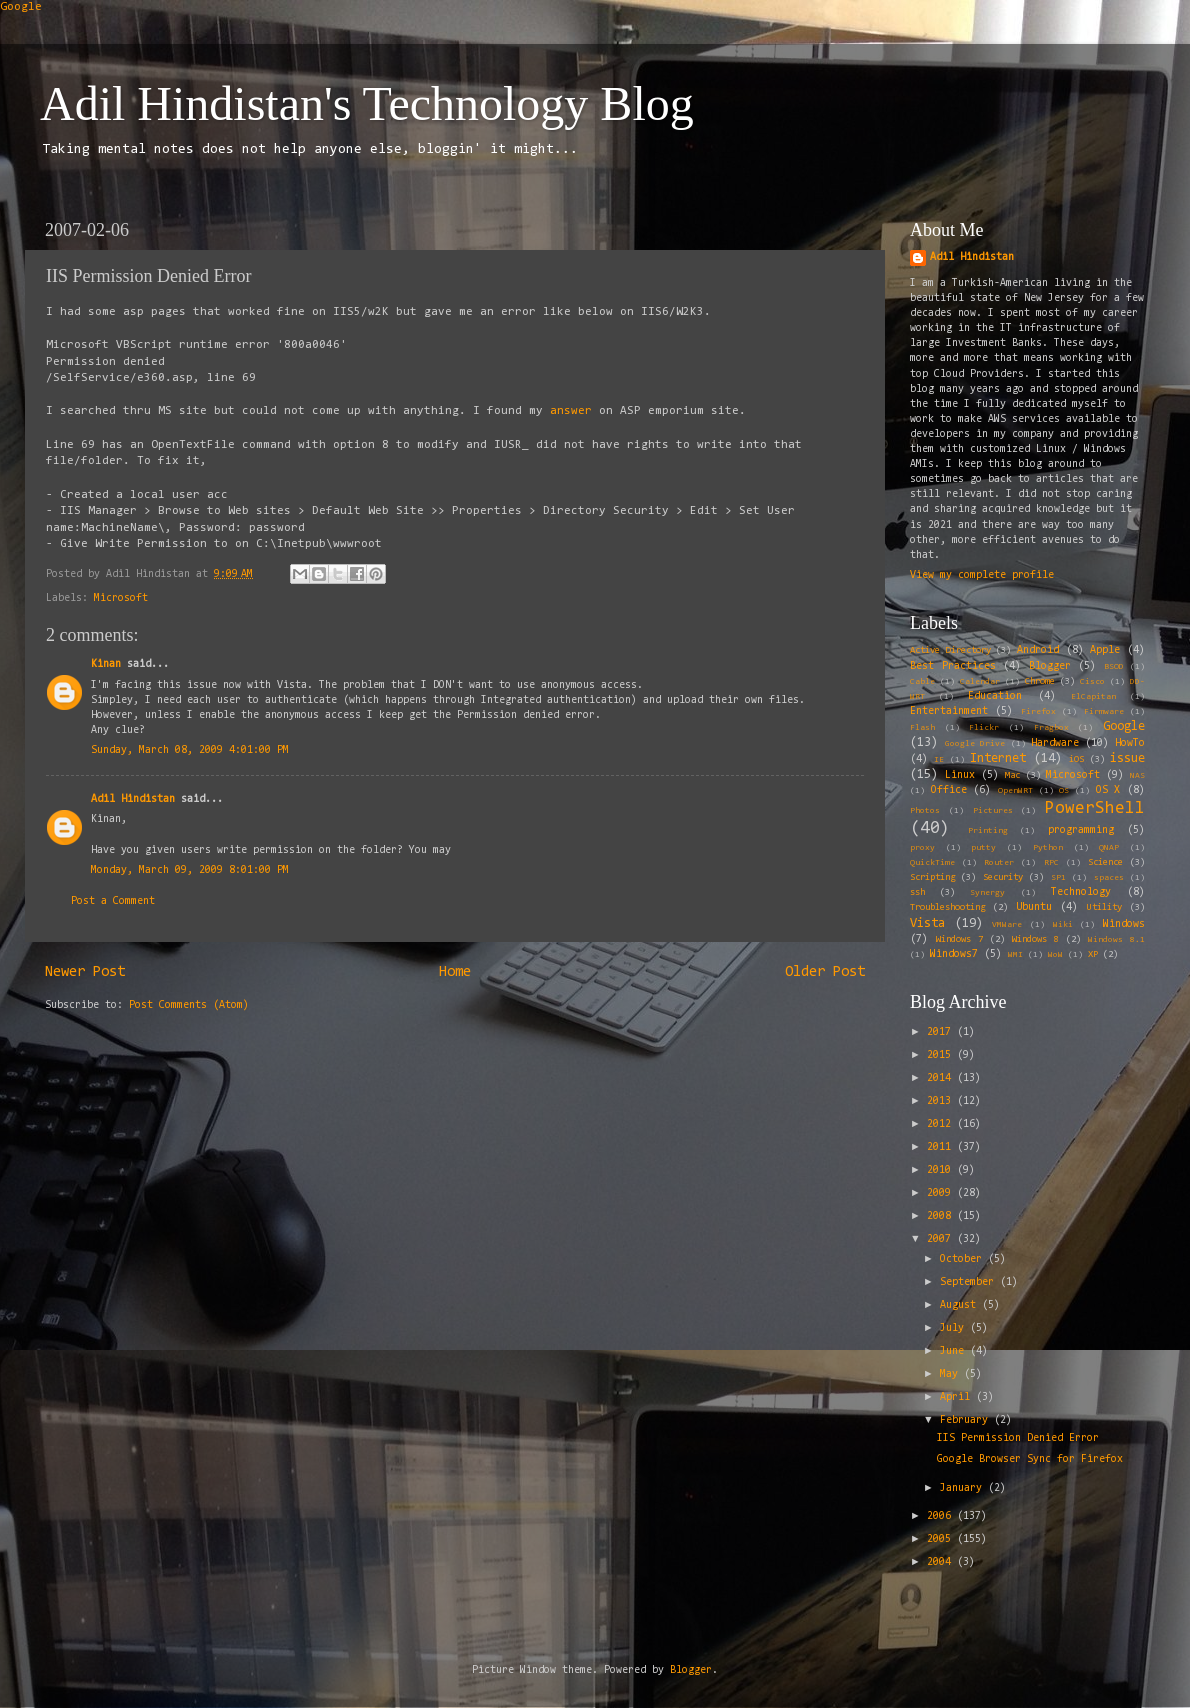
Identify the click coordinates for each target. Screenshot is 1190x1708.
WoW (1055, 955)
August (961, 1305)
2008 (942, 1216)
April (958, 1397)
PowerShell (1095, 808)
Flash (922, 728)
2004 (942, 1562)
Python (1048, 848)
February (967, 1420)
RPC (1051, 863)
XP (1093, 955)
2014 (942, 1078)
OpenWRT (1015, 791)
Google (21, 7)
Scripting (932, 878)
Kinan (106, 664)
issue (1127, 758)
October (964, 1259)
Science (1105, 863)
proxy (922, 848)
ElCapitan (1093, 697)
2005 (942, 1539)
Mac (1012, 776)
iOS (1076, 760)
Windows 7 (959, 940)
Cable (922, 682)
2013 (942, 1101)
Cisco (1092, 682)
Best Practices (953, 666)
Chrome (1040, 682)
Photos (925, 811)
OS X (1108, 790)
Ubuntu (1034, 907)
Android (1038, 650)
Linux (960, 775)
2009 (942, 1193)
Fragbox (1051, 728)
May (952, 1374)
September (970, 1282)
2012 (942, 1124)
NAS (1137, 776)
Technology (1081, 892)
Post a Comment (113, 901)
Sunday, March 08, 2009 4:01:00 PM (190, 750)
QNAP (1109, 848)
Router (999, 863)
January (964, 1488)
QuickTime (932, 863)
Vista (927, 923)
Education (995, 696)
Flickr (984, 728)
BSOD (1114, 667)
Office (949, 790)
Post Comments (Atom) (189, 1005)
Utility (1104, 908)
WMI (1015, 955)
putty (983, 848)
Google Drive (975, 744)
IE (939, 760)
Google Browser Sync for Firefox (1030, 1459)
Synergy (987, 893)
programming (1081, 830)
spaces (1109, 878)
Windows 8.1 (1116, 940)
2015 (942, 1055)
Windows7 (954, 954)
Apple (1105, 650)
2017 (942, 1032)
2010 (942, 1170)
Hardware (1055, 743)
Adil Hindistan (133, 799)
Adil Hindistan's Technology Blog (367, 103)
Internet (998, 758)
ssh (917, 893)
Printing (988, 831)
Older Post (825, 972)
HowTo (1130, 743)
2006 (942, 1516)
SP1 (1058, 878)
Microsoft (121, 598)
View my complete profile (982, 575)
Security (1003, 878)
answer (574, 411)
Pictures (993, 811)
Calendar (980, 682)
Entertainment (949, 711)
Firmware (1104, 712)
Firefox (1038, 712)
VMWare (1007, 925)
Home (455, 972)
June (955, 1351)
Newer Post (85, 972)
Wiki (1063, 925)
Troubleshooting (947, 908)
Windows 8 (1035, 940)
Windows (1124, 924)
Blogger (1050, 666)
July (955, 1328)
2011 (942, 1147)
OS (1064, 791)
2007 (942, 1239)
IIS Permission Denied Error (1018, 1438)
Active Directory (950, 651)
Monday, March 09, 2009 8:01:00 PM (190, 870)
